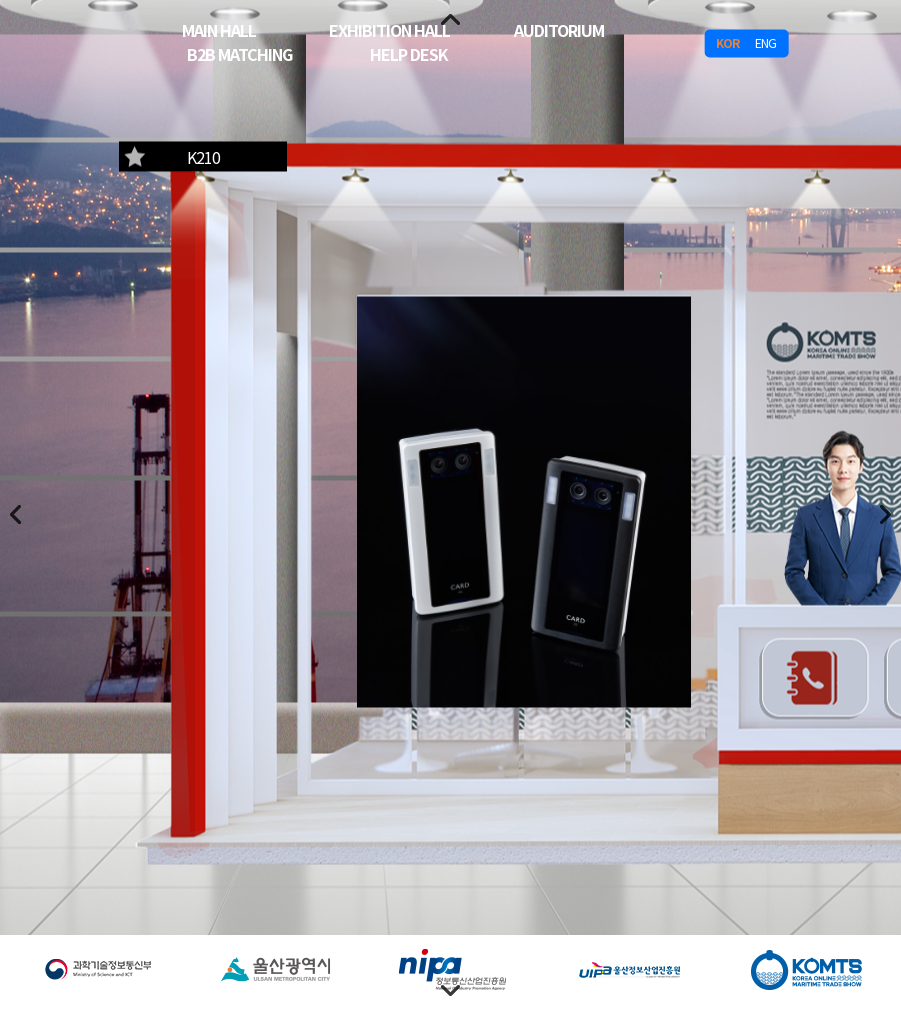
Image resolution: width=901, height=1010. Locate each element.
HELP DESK (409, 53)
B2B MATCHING (239, 53)
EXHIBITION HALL (389, 29)
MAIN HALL (219, 29)
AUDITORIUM (559, 29)
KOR (727, 42)
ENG (765, 42)
